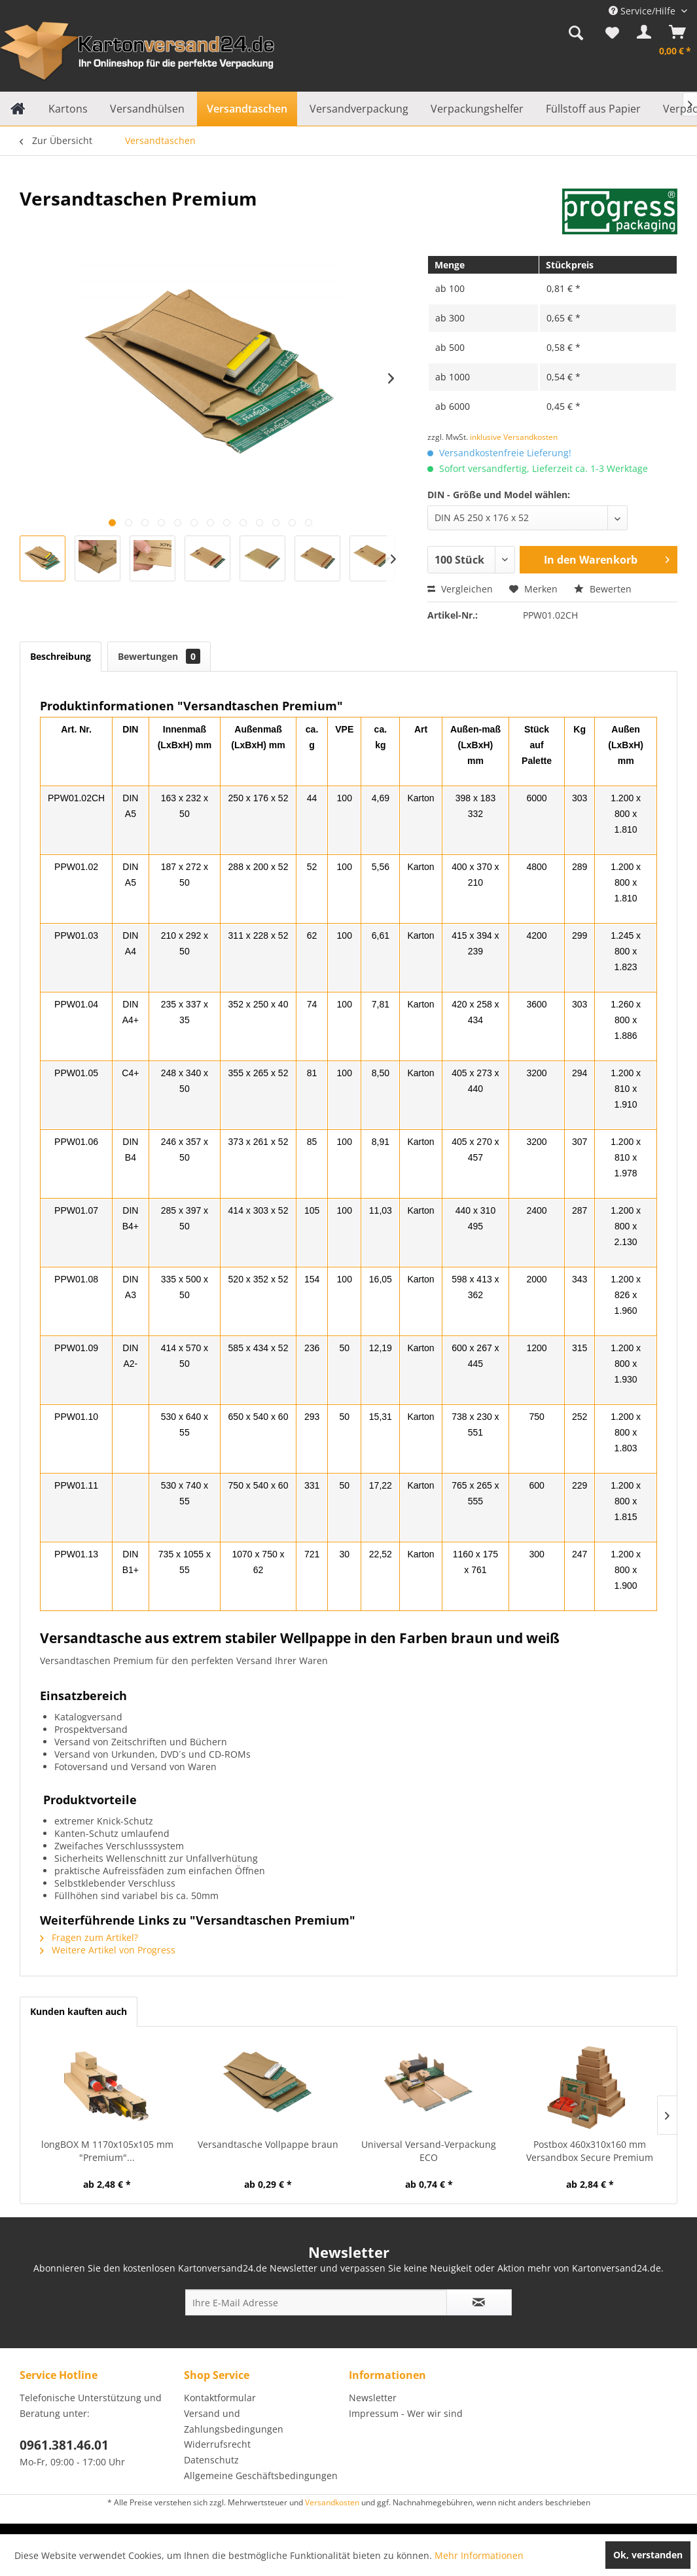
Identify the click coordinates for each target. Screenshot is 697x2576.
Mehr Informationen (479, 2555)
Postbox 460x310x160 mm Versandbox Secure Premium (589, 2151)
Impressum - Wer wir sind (406, 2413)
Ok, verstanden (648, 2555)
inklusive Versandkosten (514, 437)
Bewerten (603, 589)
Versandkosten (332, 2502)
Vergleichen (460, 589)
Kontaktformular (220, 2397)
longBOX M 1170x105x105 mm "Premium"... (107, 2151)
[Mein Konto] (641, 35)
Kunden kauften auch (78, 2011)
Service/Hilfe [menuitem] (643, 11)
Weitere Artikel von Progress (107, 1950)
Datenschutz (211, 2460)
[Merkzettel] (612, 35)
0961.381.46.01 (64, 2445)
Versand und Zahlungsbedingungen (233, 2421)
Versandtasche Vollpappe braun (268, 2144)
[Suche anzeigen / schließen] (576, 35)
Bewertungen (159, 656)
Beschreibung (60, 656)
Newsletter (373, 2397)
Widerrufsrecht (217, 2444)
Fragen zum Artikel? (89, 1937)
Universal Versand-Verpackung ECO (428, 2151)
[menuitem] (576, 35)
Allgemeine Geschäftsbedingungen (261, 2475)
